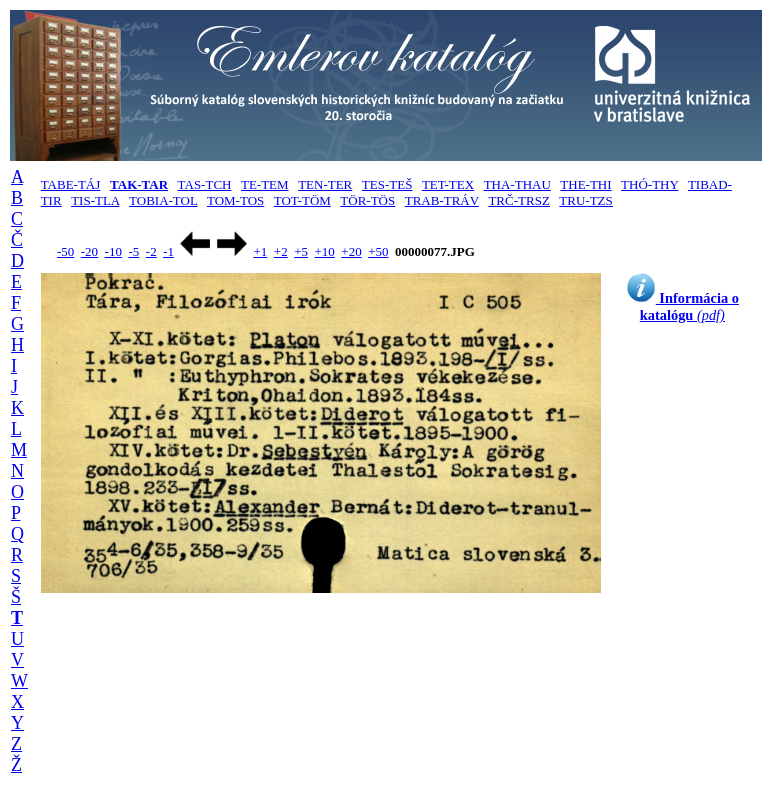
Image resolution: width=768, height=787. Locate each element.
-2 (151, 251)
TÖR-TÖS (367, 200)
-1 (168, 251)
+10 (325, 251)
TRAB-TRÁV (442, 200)
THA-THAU (517, 184)
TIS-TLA (95, 200)
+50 (378, 251)
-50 (65, 251)
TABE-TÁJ (71, 184)
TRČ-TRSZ (518, 200)
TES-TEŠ (387, 184)
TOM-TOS (235, 200)
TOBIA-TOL (163, 200)
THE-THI (585, 184)
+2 (281, 251)
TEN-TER (325, 184)
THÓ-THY (649, 184)
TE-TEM (265, 184)
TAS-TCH (205, 184)
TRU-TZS (585, 200)
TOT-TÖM (302, 200)
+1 (260, 251)
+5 (301, 251)
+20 (351, 251)
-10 (113, 251)
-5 (133, 251)
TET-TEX (448, 184)
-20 (89, 251)
